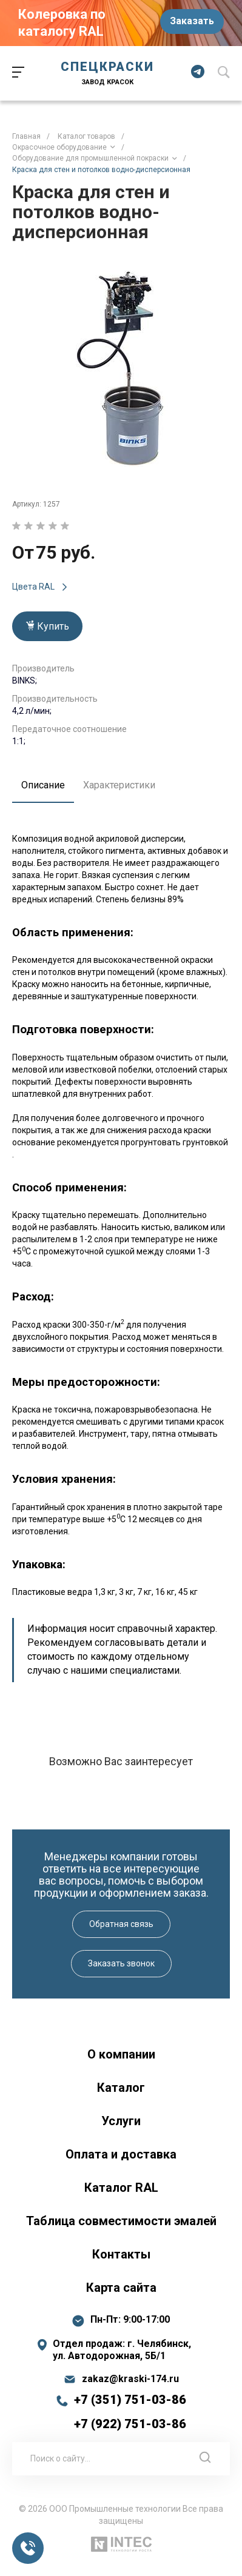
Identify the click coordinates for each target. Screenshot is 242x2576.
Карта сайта (121, 2287)
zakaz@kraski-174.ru (130, 2379)
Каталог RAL (121, 2187)
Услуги (121, 2121)
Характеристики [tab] (119, 785)
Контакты (121, 2254)
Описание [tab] (43, 785)
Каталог (121, 2087)
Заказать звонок (121, 1963)
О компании (121, 2054)
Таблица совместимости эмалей (121, 2221)
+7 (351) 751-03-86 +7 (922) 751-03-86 (130, 2412)
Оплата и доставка (121, 2154)
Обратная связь (121, 1924)
